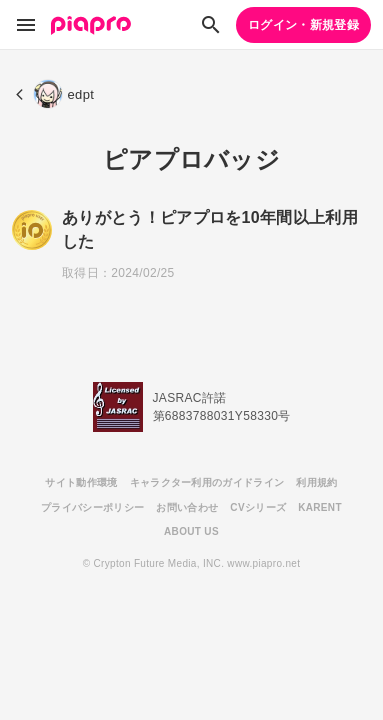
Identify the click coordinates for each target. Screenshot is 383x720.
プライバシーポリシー (92, 507)
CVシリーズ (258, 507)
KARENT (320, 507)
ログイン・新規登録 (303, 25)
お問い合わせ (187, 507)
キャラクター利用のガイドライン (207, 482)
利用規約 (316, 482)
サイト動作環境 (81, 482)
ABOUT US (191, 531)
